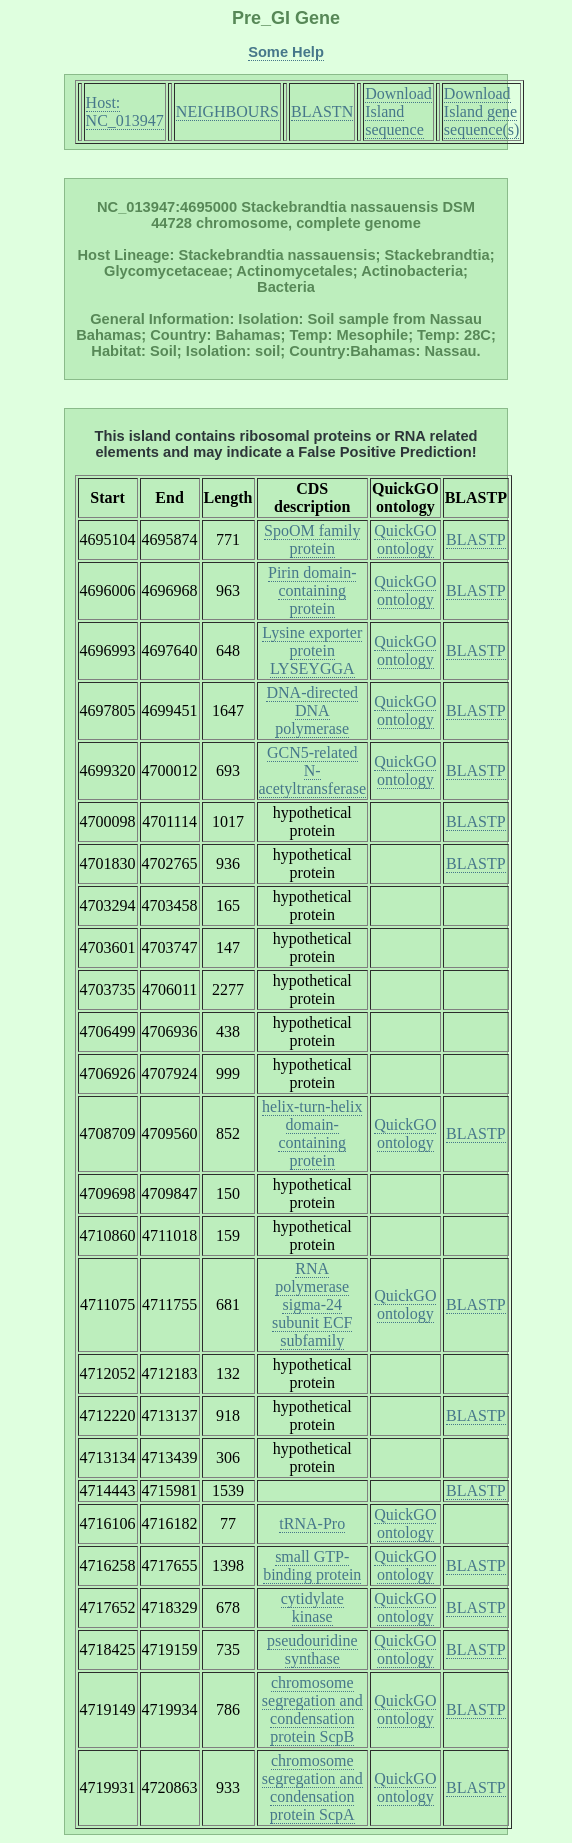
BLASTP (476, 539)
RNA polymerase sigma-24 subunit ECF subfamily (312, 1304)
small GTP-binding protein (312, 1565)
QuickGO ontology (405, 539)
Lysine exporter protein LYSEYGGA (312, 650)
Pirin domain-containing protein (312, 590)
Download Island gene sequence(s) (482, 111)
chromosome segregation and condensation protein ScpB (312, 1709)
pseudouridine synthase (312, 1649)
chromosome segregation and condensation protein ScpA (312, 1787)
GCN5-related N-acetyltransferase (312, 770)
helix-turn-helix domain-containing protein (312, 1133)
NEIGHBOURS (227, 111)
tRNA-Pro (312, 1523)
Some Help (286, 52)
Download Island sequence (398, 111)
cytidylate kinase (312, 1607)
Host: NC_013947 (125, 111)
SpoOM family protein (312, 539)
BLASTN (322, 111)
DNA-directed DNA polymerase (312, 710)
